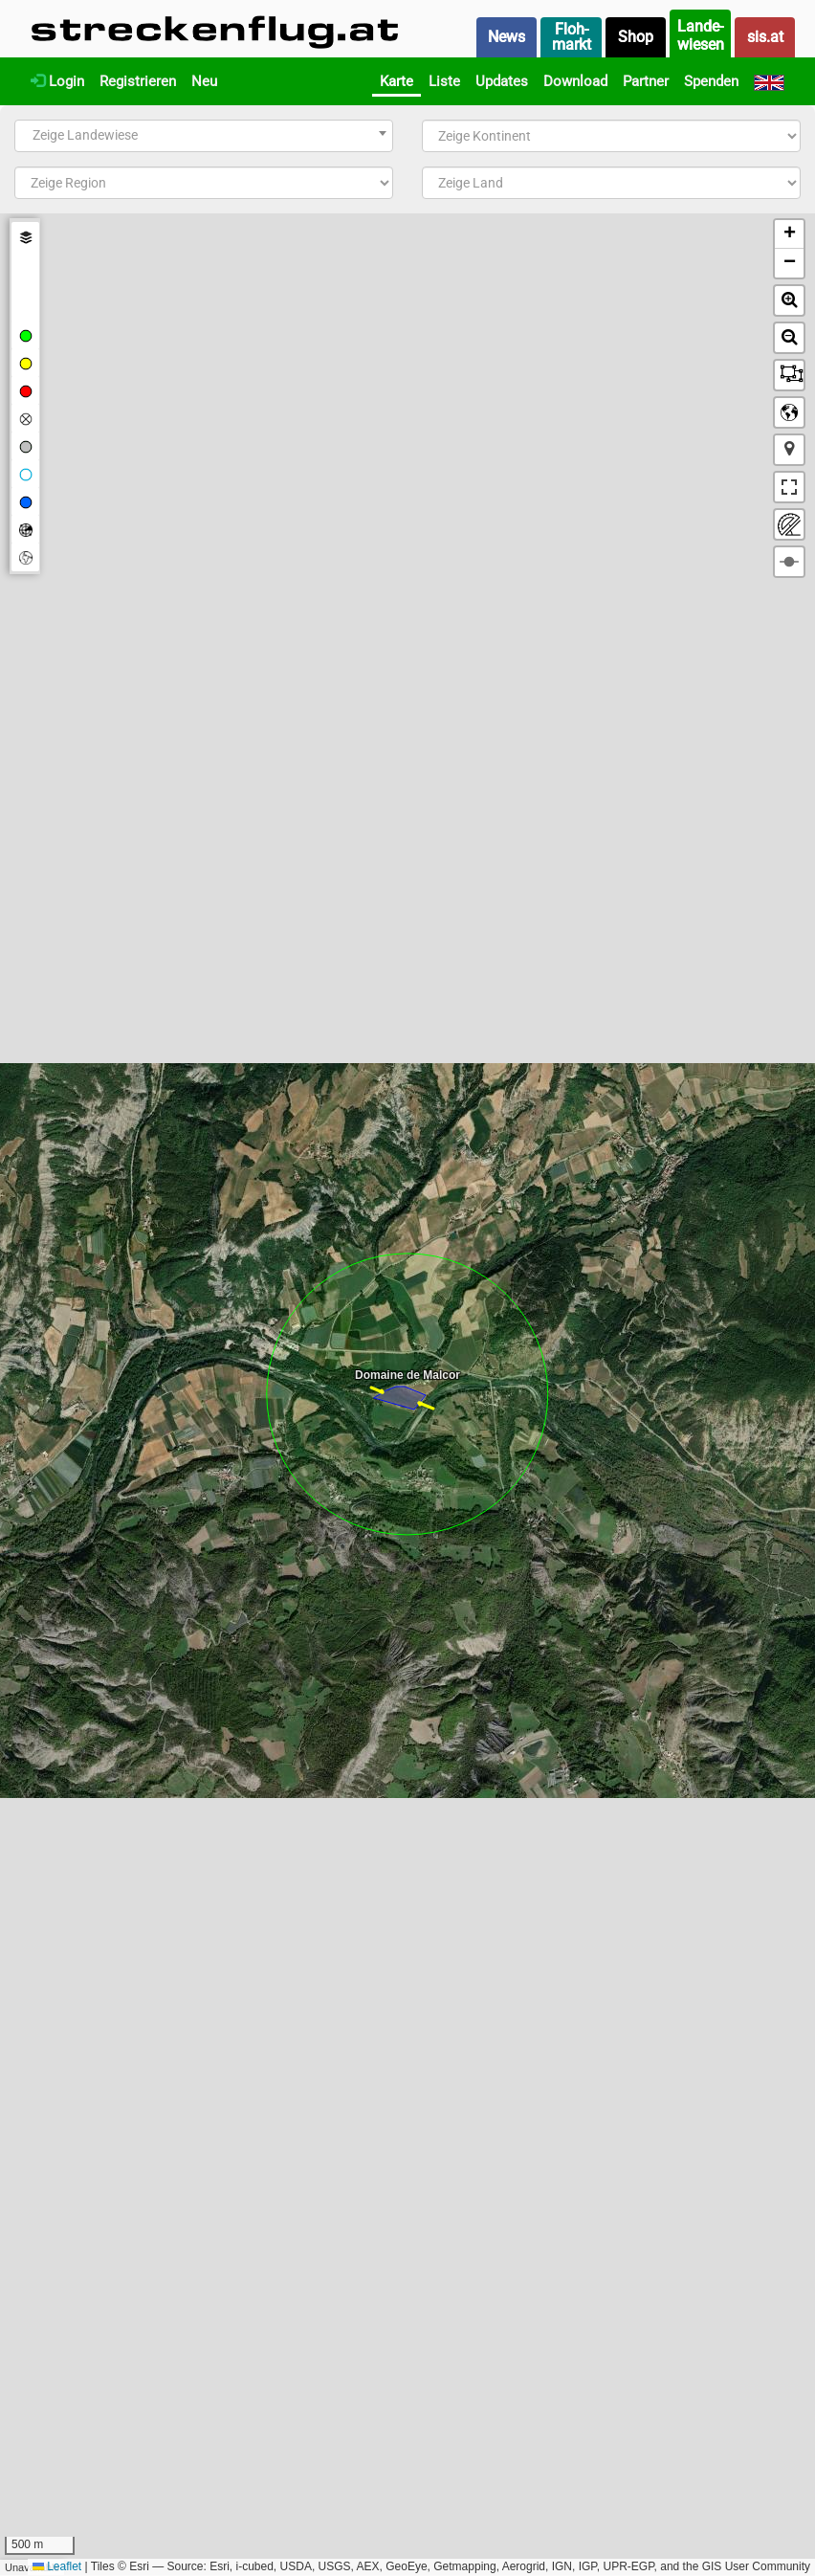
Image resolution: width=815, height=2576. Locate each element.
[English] (769, 81)
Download (575, 81)
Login (57, 81)
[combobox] (203, 136)
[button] (789, 234)
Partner (646, 81)
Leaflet (57, 2566)
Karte (396, 81)
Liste (444, 81)
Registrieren (137, 81)
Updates (501, 81)
